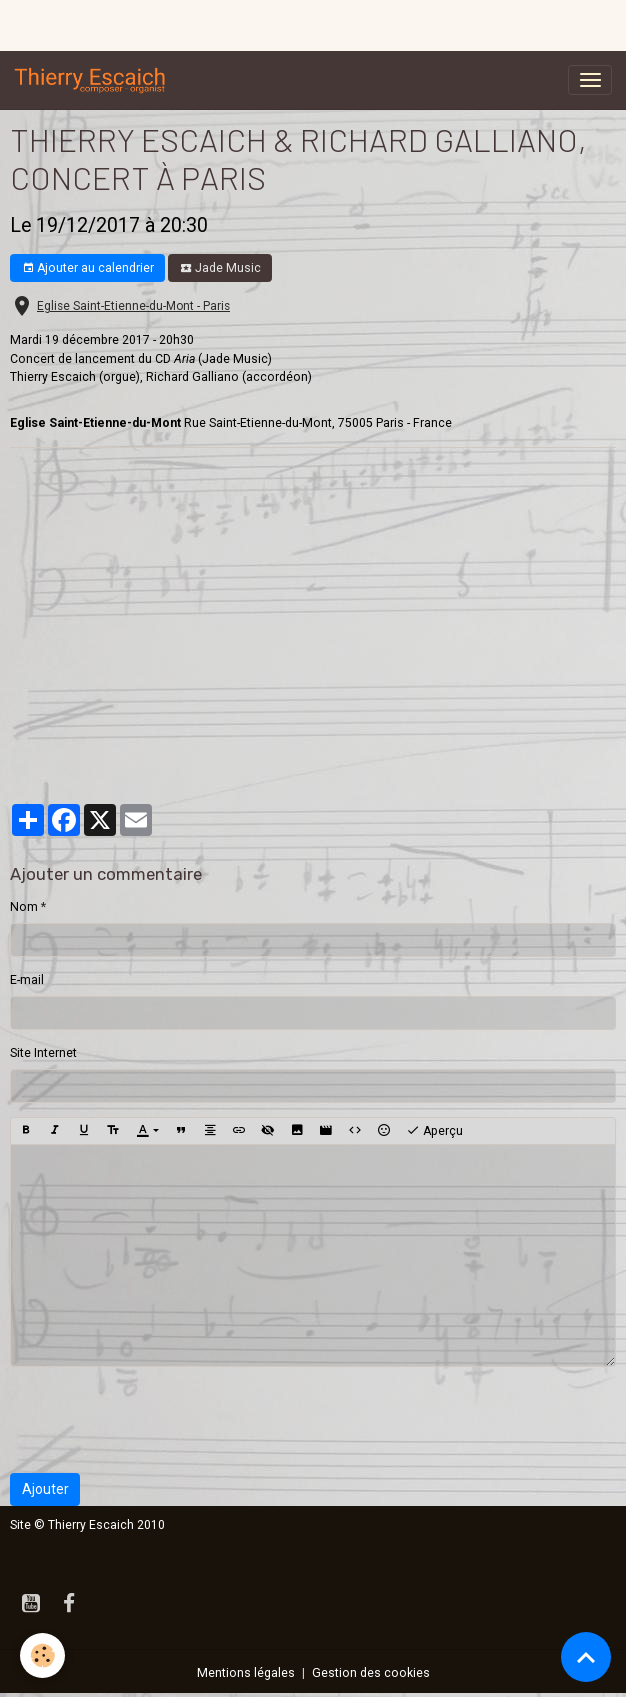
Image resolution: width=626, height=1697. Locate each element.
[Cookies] (42, 1655)
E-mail (27, 980)
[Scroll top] (586, 1657)
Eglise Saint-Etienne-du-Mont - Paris (133, 306)
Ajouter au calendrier (88, 268)
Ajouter (45, 1489)
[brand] (94, 80)
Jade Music (220, 268)
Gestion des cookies (371, 1673)
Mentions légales (246, 1673)
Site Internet (43, 1053)
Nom (24, 907)
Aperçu (434, 1131)
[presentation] (162, 1420)
